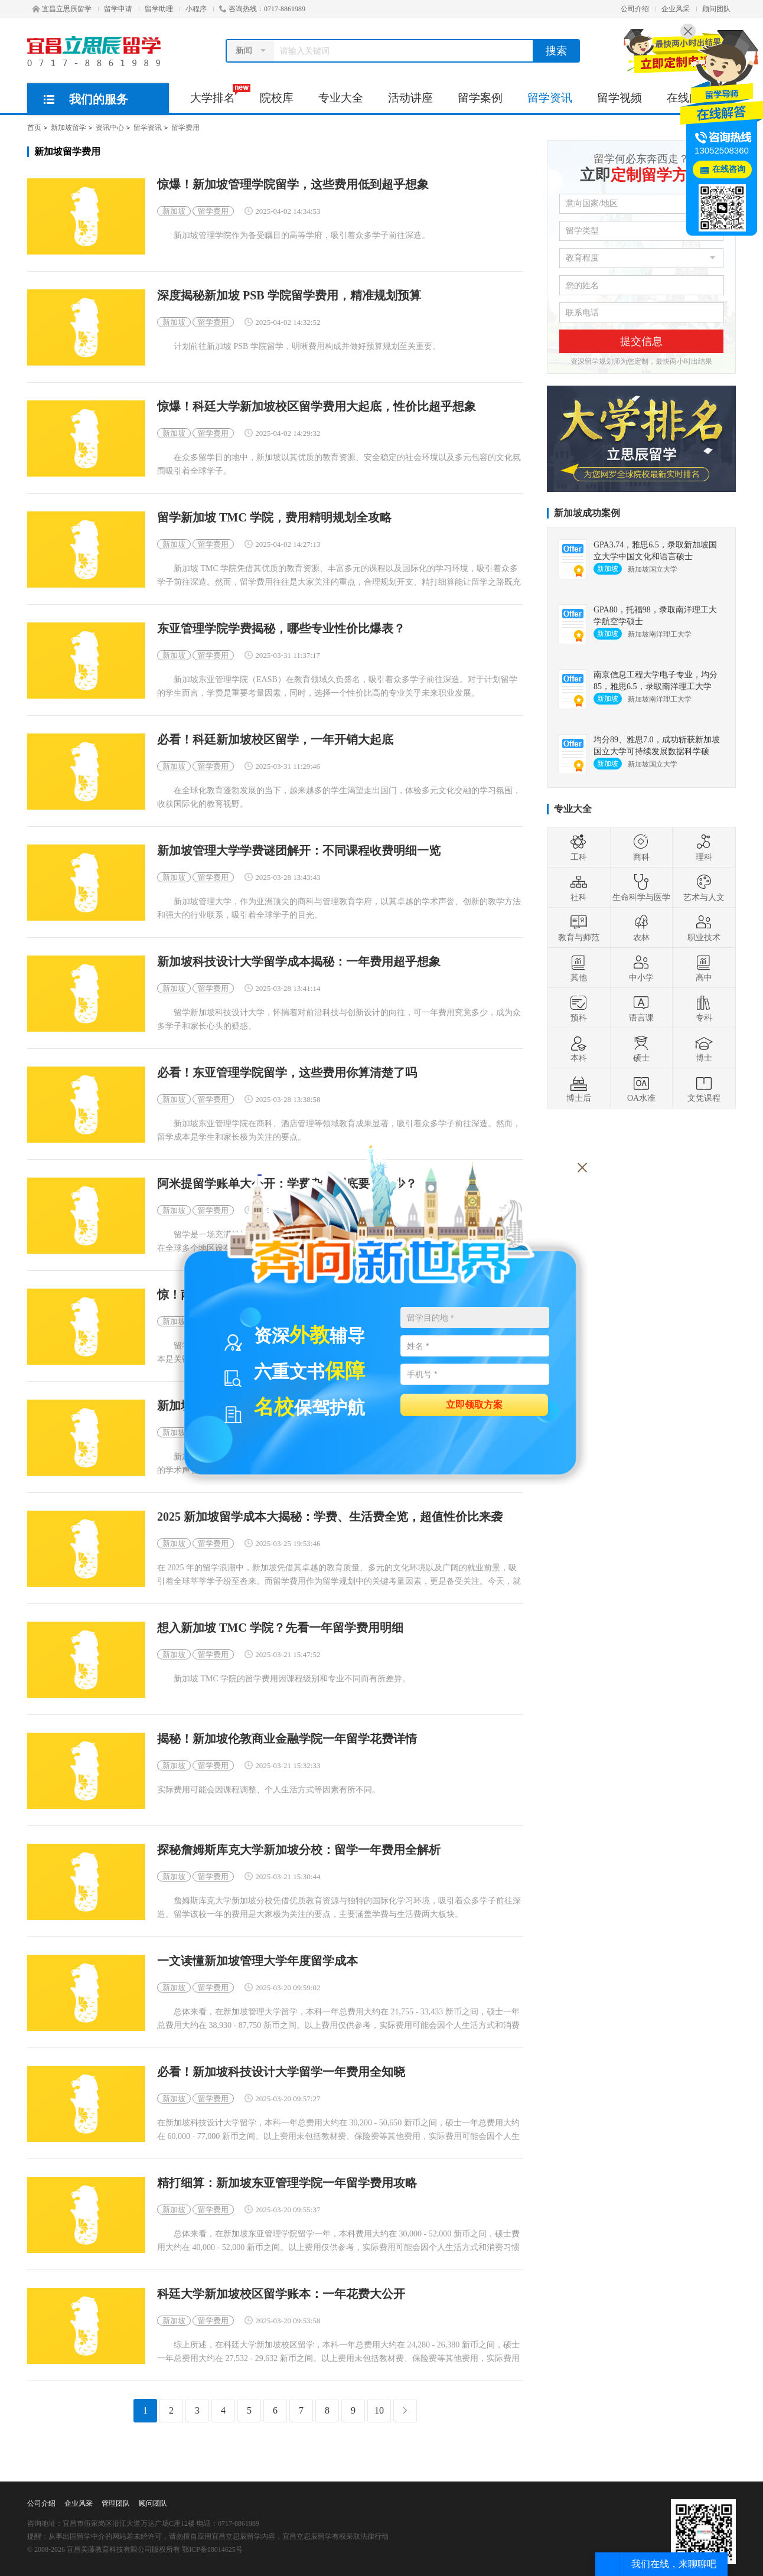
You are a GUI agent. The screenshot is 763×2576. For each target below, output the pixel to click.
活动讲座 (410, 98)
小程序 (196, 9)
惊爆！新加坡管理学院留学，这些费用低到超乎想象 (293, 184)
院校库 (277, 98)
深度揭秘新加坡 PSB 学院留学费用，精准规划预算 (289, 295)
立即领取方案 (474, 1404)
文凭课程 (703, 1088)
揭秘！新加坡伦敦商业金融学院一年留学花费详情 (287, 1739)
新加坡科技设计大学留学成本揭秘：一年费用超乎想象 (299, 962)
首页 (34, 127)
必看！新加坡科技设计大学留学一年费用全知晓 (281, 2072)
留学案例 (480, 98)
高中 (704, 968)
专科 (704, 1008)
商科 (641, 847)
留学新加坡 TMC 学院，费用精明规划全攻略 (274, 517)
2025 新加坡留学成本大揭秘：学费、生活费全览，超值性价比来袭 (330, 1517)
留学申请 (118, 9)
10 (379, 2410)
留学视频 (619, 98)
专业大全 (340, 98)
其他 (579, 968)
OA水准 (641, 1088)
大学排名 (218, 94)
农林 (641, 928)
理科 (704, 847)
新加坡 (173, 211)
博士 (704, 1048)
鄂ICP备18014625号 (212, 2549)
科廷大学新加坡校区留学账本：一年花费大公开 (281, 2294)
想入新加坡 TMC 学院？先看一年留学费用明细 (280, 1628)
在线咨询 (728, 169)
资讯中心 (110, 127)
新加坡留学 (68, 127)
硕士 (641, 1048)
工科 (579, 847)
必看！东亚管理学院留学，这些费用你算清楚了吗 (287, 1073)
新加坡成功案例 (587, 513)
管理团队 (116, 2503)
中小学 (641, 968)
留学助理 (159, 9)
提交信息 (641, 341)
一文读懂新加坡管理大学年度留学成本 (257, 1961)
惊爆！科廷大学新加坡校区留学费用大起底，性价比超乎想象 (316, 406)
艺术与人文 (704, 887)
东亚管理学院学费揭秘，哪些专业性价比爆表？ (281, 628)
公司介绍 (635, 9)
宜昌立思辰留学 (62, 9)
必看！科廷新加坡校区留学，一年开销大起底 (275, 739)
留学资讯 (549, 98)
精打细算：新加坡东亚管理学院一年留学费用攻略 (287, 2183)
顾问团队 (716, 9)
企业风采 (675, 9)
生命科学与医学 (641, 887)
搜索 (556, 51)
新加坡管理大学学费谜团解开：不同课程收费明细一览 (299, 850)
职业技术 (703, 928)
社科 (579, 887)
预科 (579, 1008)
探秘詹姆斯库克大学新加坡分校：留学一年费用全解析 (299, 1850)
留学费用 (185, 127)
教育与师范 (578, 928)
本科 (579, 1048)
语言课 (641, 1008)
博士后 (578, 1088)
